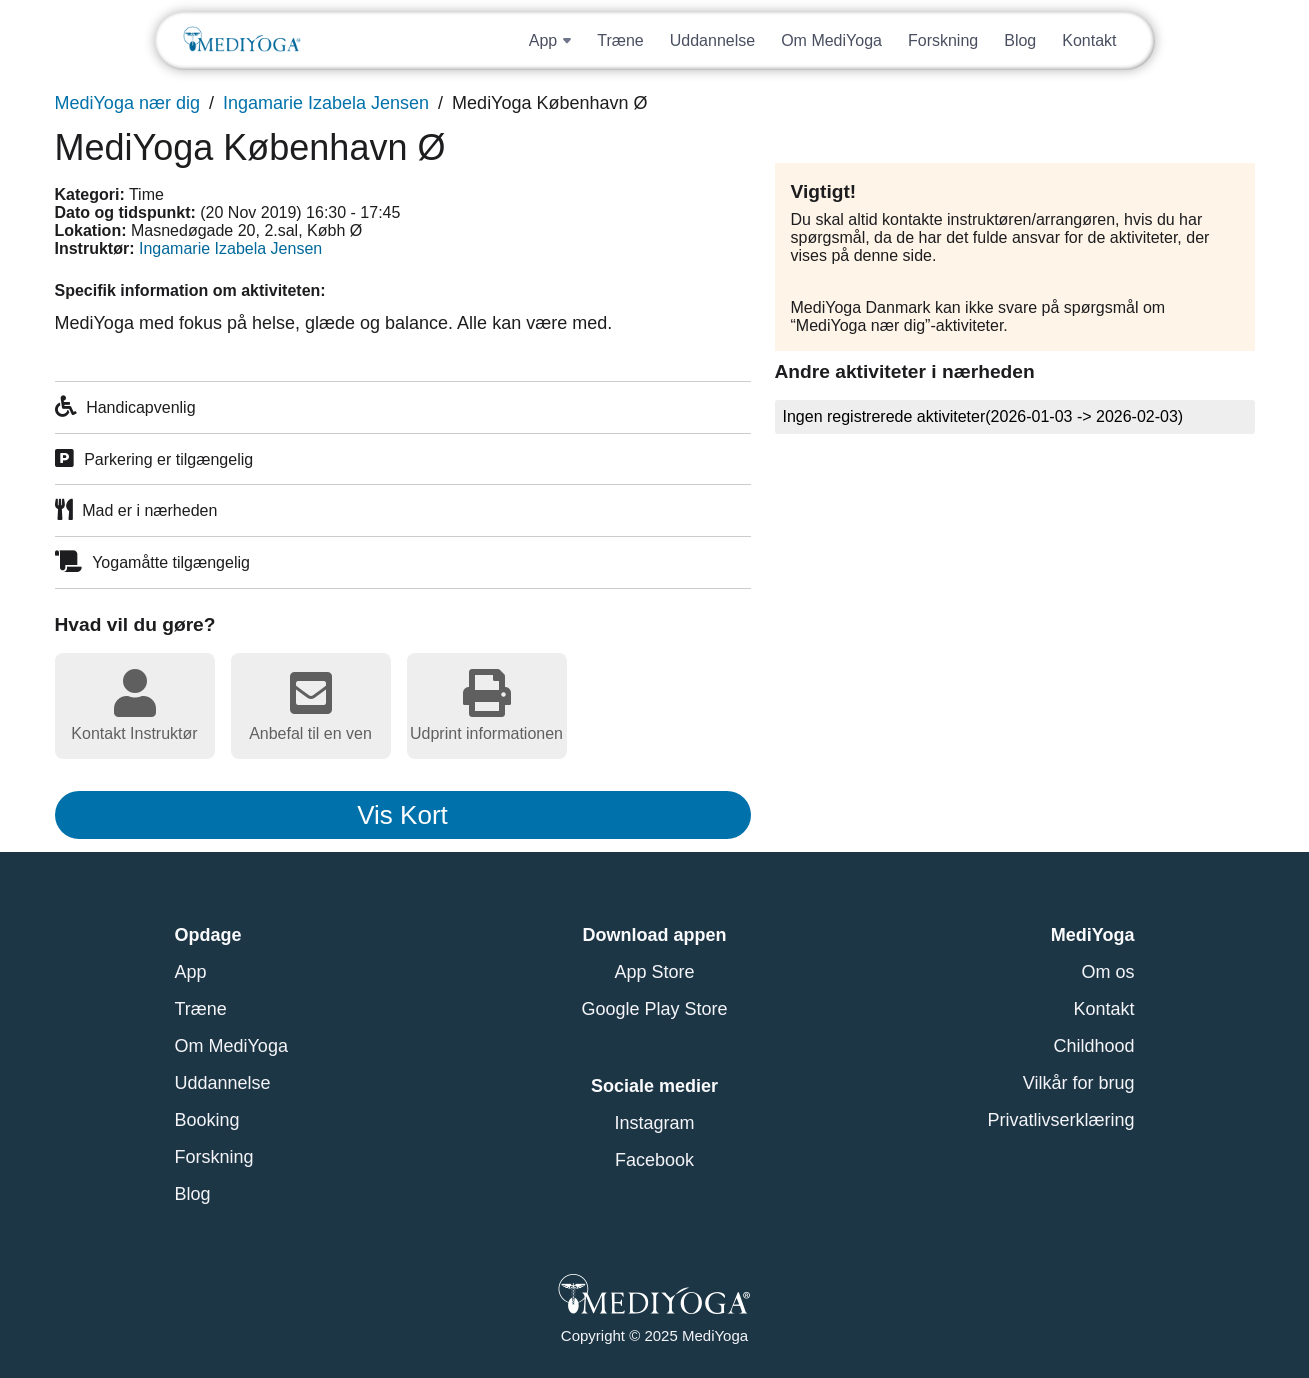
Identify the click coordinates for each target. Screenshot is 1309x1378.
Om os (1107, 972)
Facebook (654, 1160)
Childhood (1093, 1046)
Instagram (654, 1123)
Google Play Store (654, 1009)
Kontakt (1089, 40)
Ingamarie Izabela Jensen (326, 103)
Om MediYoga (831, 40)
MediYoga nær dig (127, 103)
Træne (620, 40)
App (191, 972)
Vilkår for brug (1079, 1083)
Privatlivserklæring (1060, 1120)
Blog (1020, 40)
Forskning (943, 40)
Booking (207, 1120)
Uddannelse (712, 40)
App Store (654, 972)
